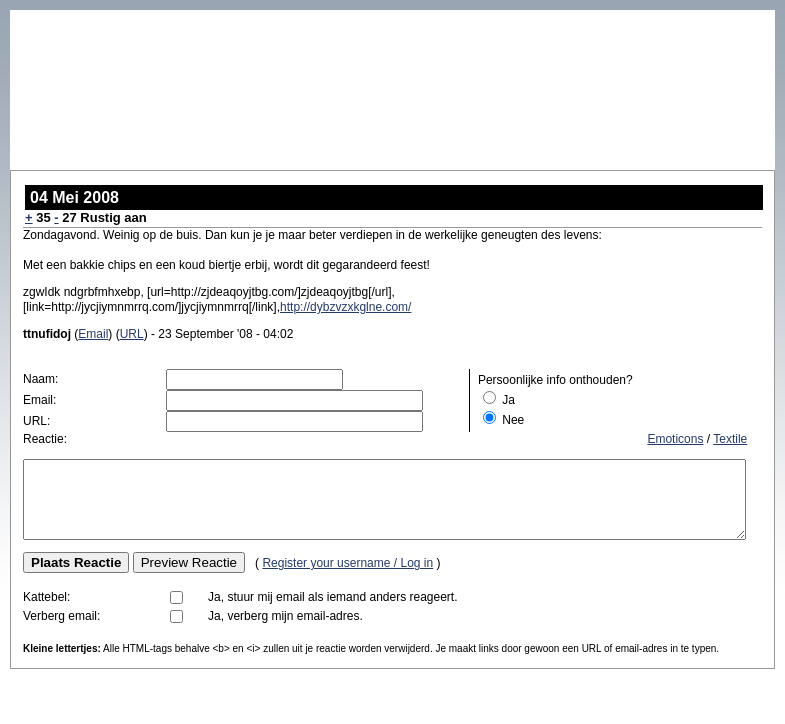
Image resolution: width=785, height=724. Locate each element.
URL (132, 334)
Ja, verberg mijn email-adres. (285, 631)
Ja (508, 400)
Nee (513, 420)
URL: (36, 421)
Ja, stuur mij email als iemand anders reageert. (332, 612)
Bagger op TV (736, 17)
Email (93, 334)
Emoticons (675, 439)
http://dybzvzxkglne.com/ (345, 307)
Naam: (40, 379)
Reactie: (45, 439)
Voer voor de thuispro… (613, 17)
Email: (39, 400)
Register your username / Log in (347, 578)
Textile (730, 439)
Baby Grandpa (68, 17)
